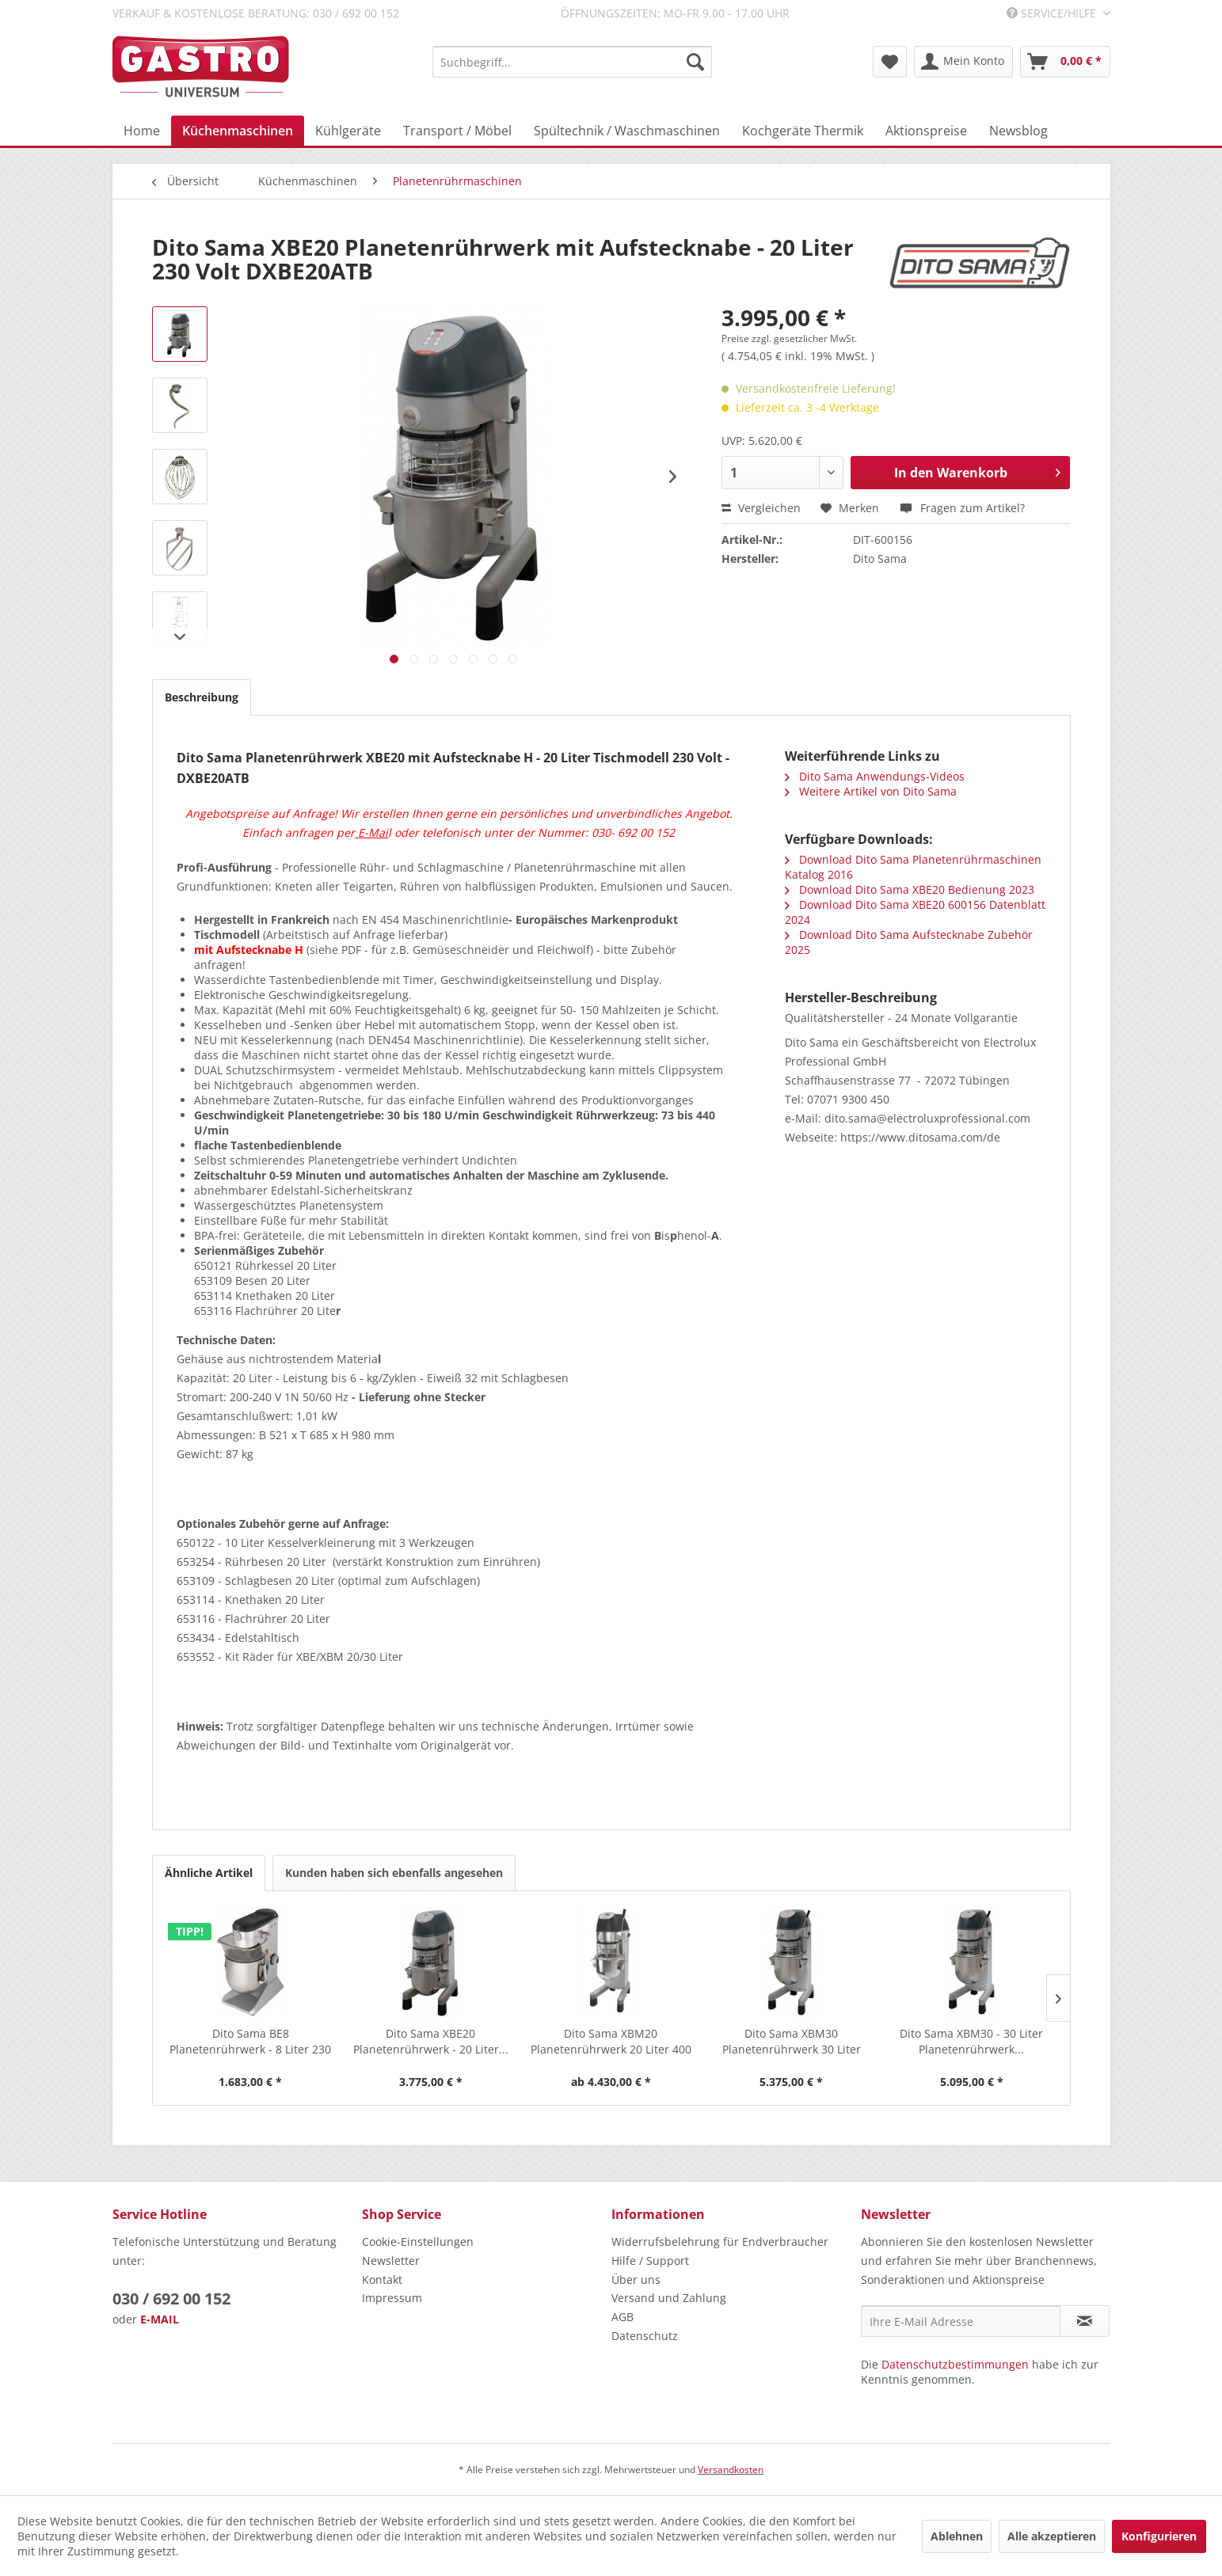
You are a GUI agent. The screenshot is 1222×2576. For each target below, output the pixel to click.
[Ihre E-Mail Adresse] (960, 2321)
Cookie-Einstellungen (418, 2241)
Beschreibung (201, 697)
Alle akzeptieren (1051, 2536)
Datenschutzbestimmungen (955, 2364)
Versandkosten (730, 2469)
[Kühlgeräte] (348, 131)
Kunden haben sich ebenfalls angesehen (394, 1872)
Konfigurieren (1159, 2536)
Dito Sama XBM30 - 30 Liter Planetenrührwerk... (971, 2041)
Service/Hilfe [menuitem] (1053, 13)
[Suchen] (695, 62)
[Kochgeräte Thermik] (802, 131)
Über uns (635, 2279)
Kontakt (382, 2279)
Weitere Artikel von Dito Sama (871, 791)
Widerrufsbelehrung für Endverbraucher (719, 2241)
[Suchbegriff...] (572, 62)
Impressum (392, 2297)
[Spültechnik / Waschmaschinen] (627, 131)
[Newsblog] (1018, 131)
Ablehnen (957, 2536)
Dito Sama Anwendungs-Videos (875, 776)
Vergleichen (761, 507)
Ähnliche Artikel (209, 1872)
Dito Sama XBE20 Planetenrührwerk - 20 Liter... (430, 2041)
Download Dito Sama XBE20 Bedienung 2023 (909, 889)
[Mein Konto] (963, 62)
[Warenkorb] (1065, 62)
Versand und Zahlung (668, 2297)
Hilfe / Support (650, 2260)
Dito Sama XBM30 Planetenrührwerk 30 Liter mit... (791, 2041)
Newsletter (391, 2260)
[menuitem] (572, 62)
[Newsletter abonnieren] (1085, 2321)
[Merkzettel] (890, 62)
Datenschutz (644, 2335)
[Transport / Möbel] (457, 131)
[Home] (141, 131)
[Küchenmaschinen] (237, 131)
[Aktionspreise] (926, 131)
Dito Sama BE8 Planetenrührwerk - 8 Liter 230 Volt (250, 2041)
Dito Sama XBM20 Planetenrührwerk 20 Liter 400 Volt (611, 2041)
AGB (622, 2316)
